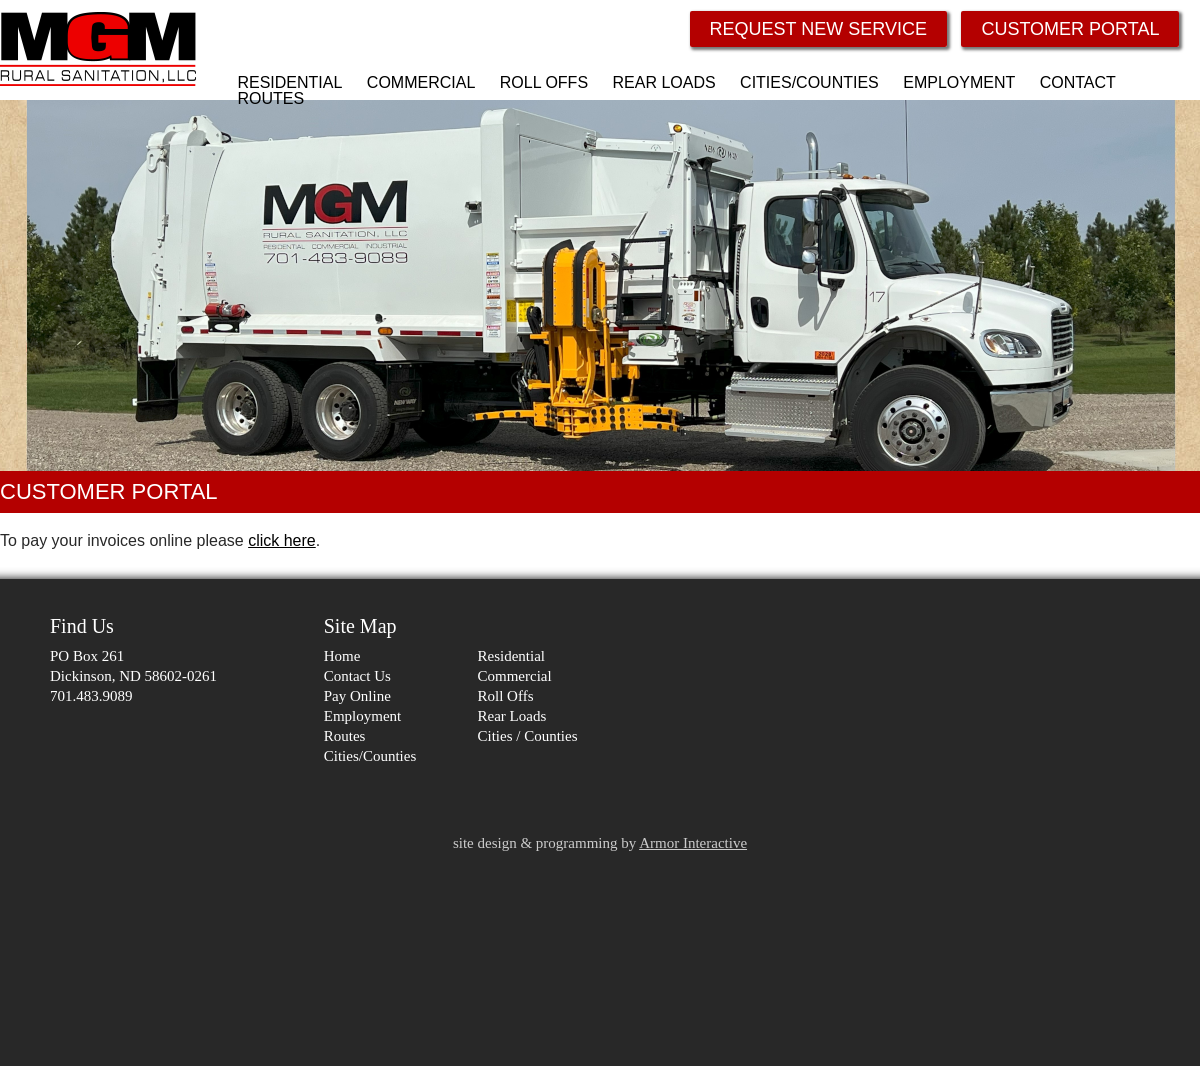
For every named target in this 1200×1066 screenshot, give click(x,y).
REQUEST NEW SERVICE (818, 29)
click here (282, 540)
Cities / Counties (528, 736)
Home (342, 656)
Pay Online (357, 696)
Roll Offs (506, 696)
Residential (512, 656)
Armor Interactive (693, 843)
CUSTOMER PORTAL (1070, 29)
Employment (363, 716)
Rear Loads (512, 716)
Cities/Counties (370, 756)
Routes (345, 736)
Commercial (515, 676)
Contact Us (357, 676)
